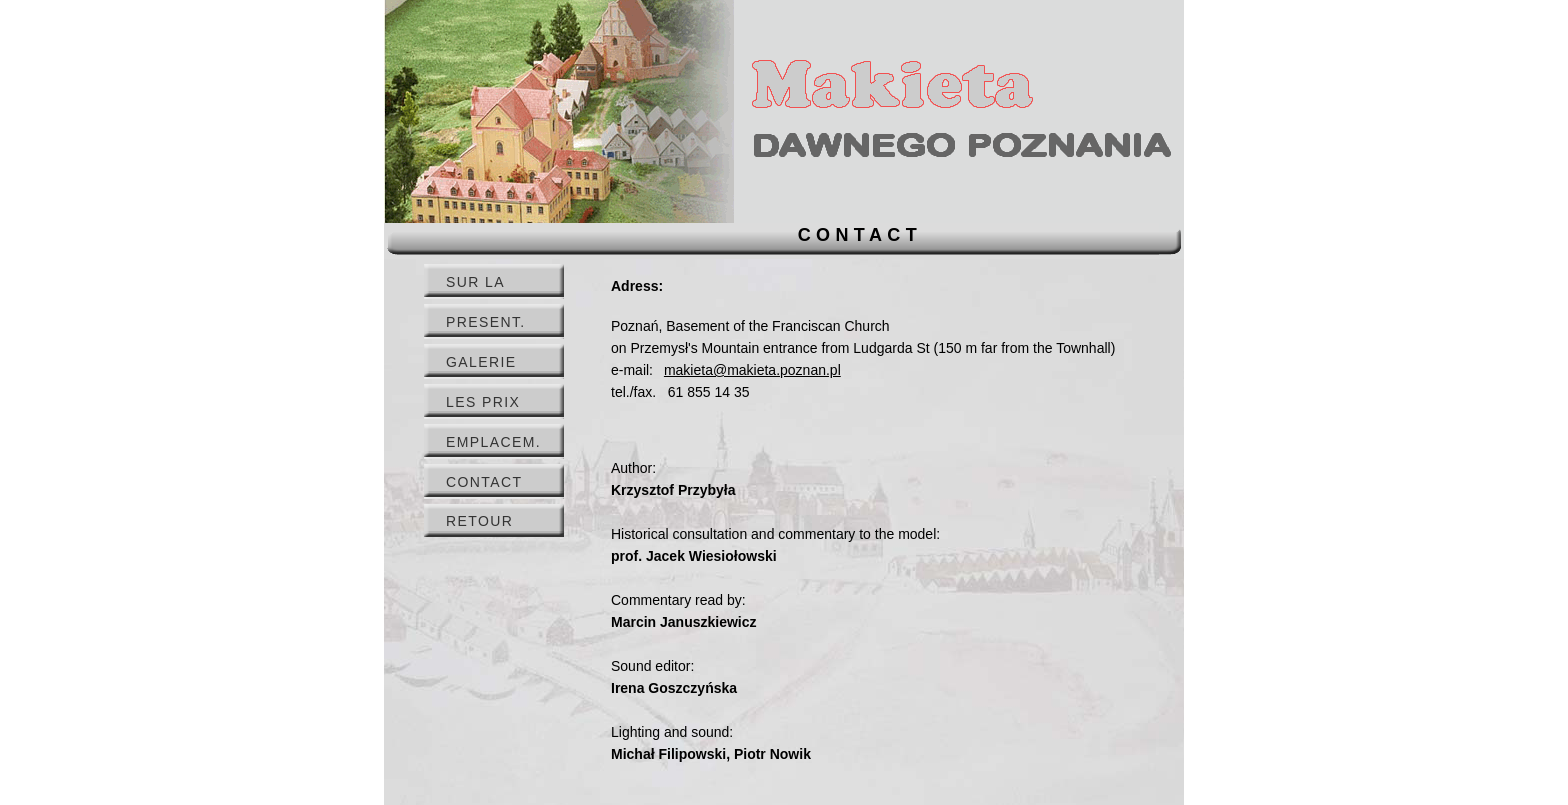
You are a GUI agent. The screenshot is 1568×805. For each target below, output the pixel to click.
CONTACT (484, 482)
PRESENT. (486, 322)
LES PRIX (483, 402)
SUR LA (475, 282)
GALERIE (481, 362)
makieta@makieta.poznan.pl (752, 370)
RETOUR (479, 521)
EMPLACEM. (493, 442)
